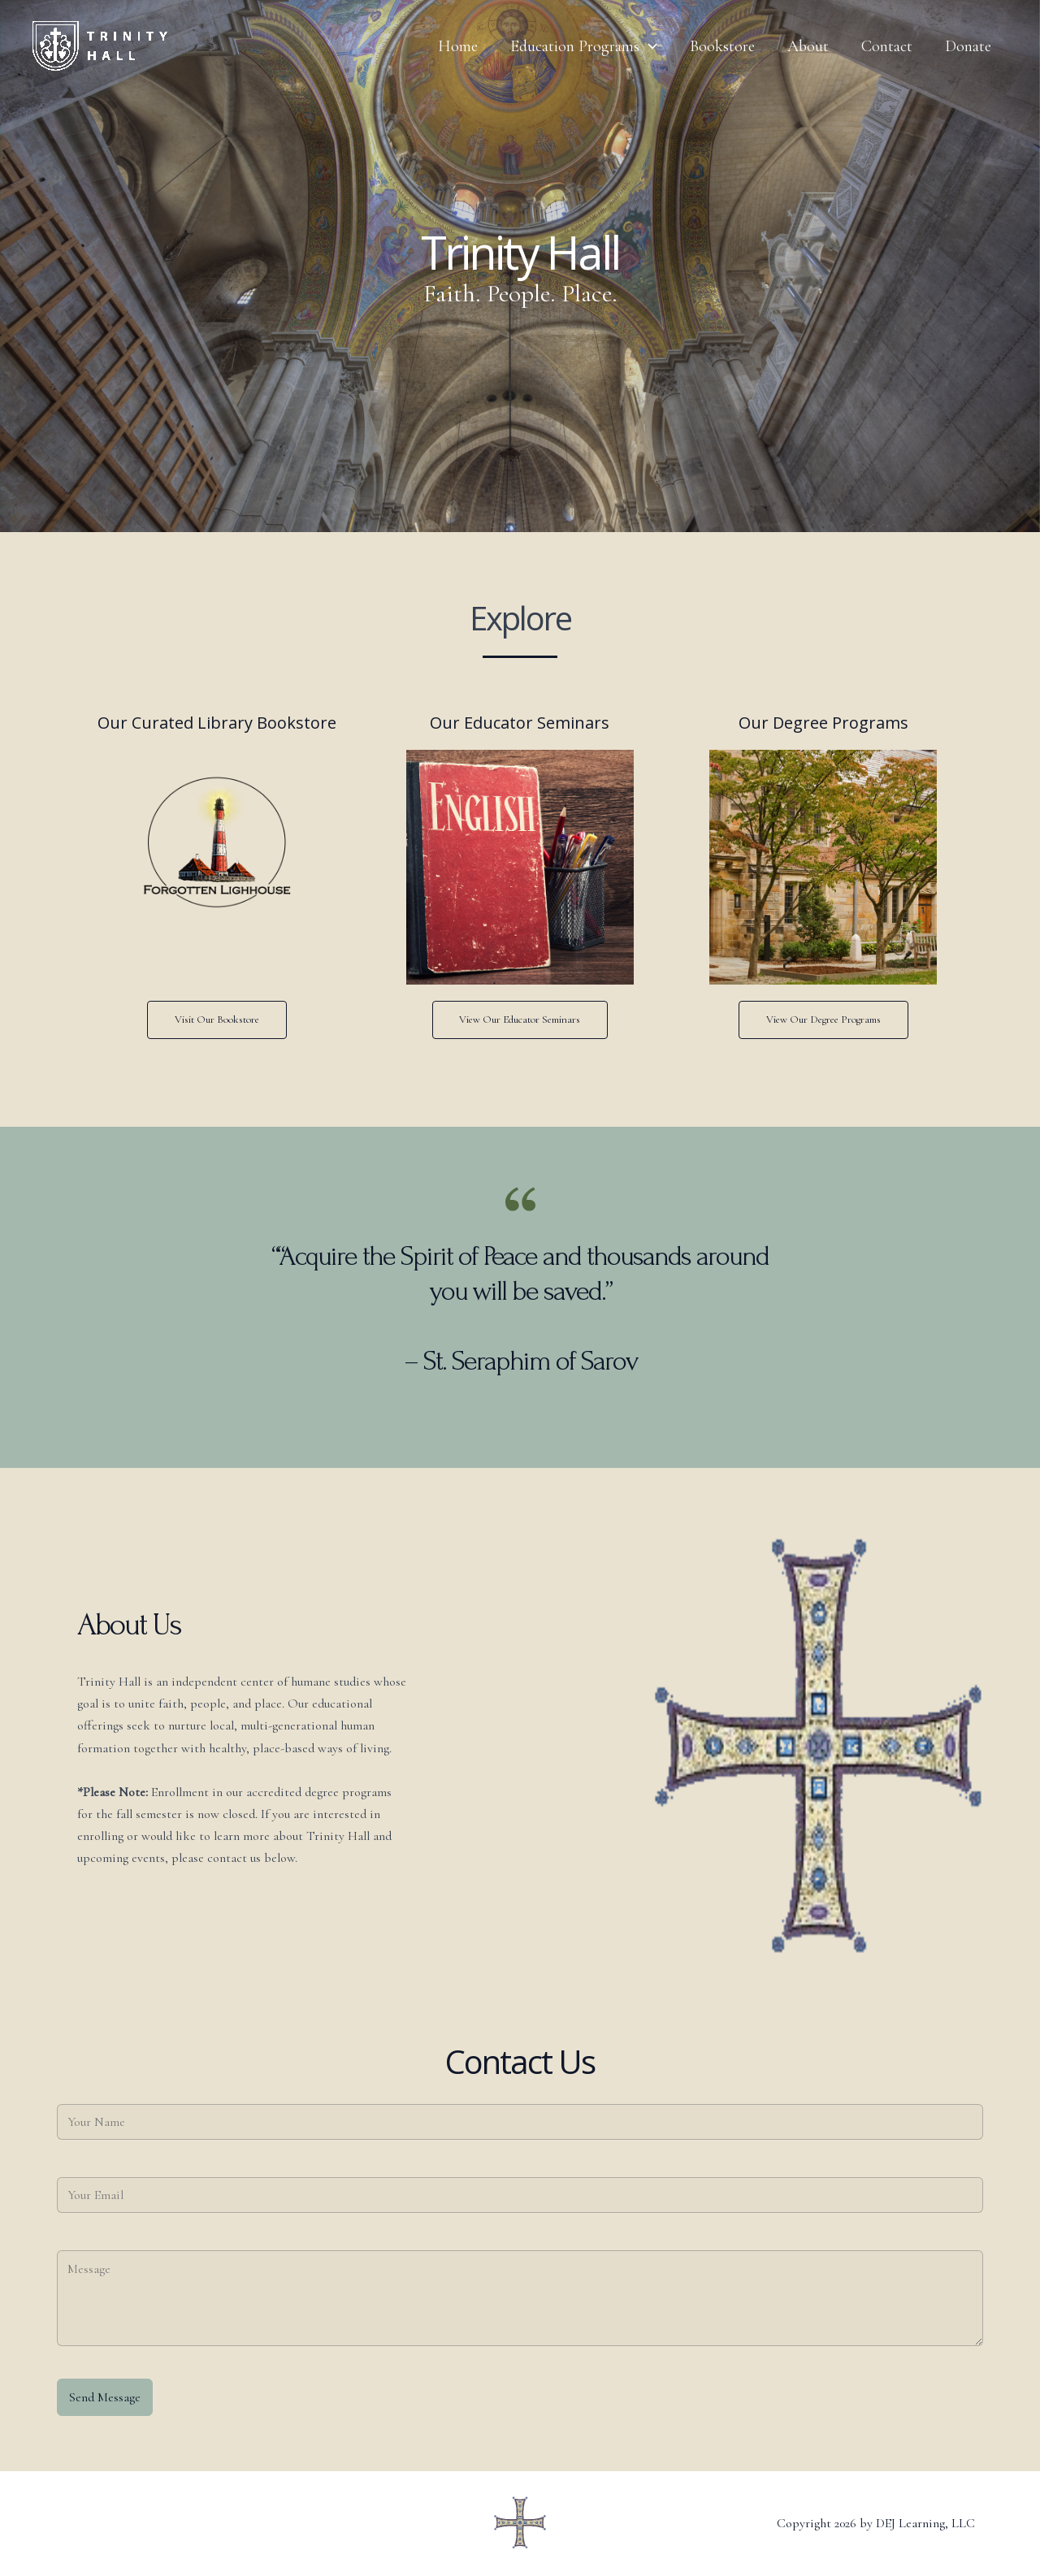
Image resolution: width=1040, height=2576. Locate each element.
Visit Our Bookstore (216, 1020)
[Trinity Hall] (99, 45)
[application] (648, 46)
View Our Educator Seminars (520, 1020)
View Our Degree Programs (823, 1020)
